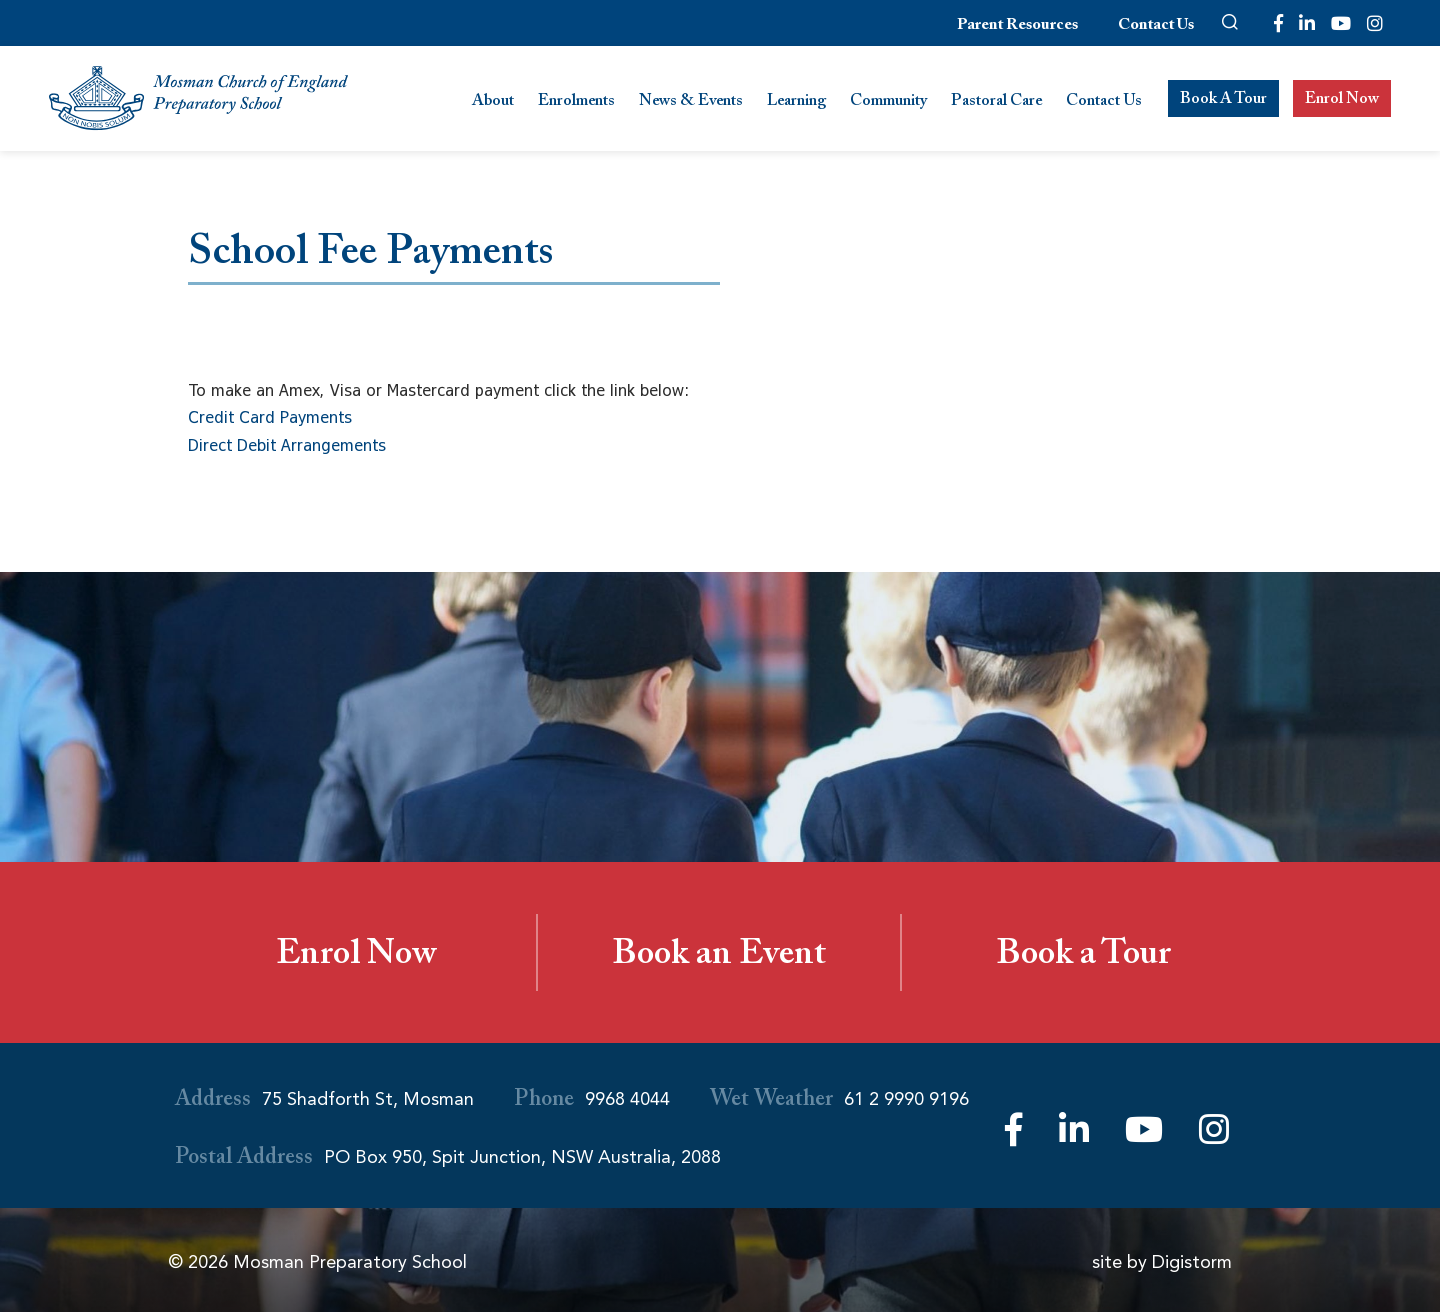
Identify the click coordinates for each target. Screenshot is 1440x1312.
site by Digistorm (1162, 1262)
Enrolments (576, 102)
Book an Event (719, 958)
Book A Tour (1223, 100)
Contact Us (1156, 26)
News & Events (691, 102)
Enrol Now (1342, 100)
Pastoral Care (996, 102)
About (493, 102)
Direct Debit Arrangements (287, 445)
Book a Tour (1083, 958)
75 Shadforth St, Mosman (368, 1099)
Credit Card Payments (270, 417)
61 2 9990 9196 (906, 1099)
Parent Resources (1017, 26)
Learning (796, 102)
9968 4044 (627, 1099)
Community (888, 102)
